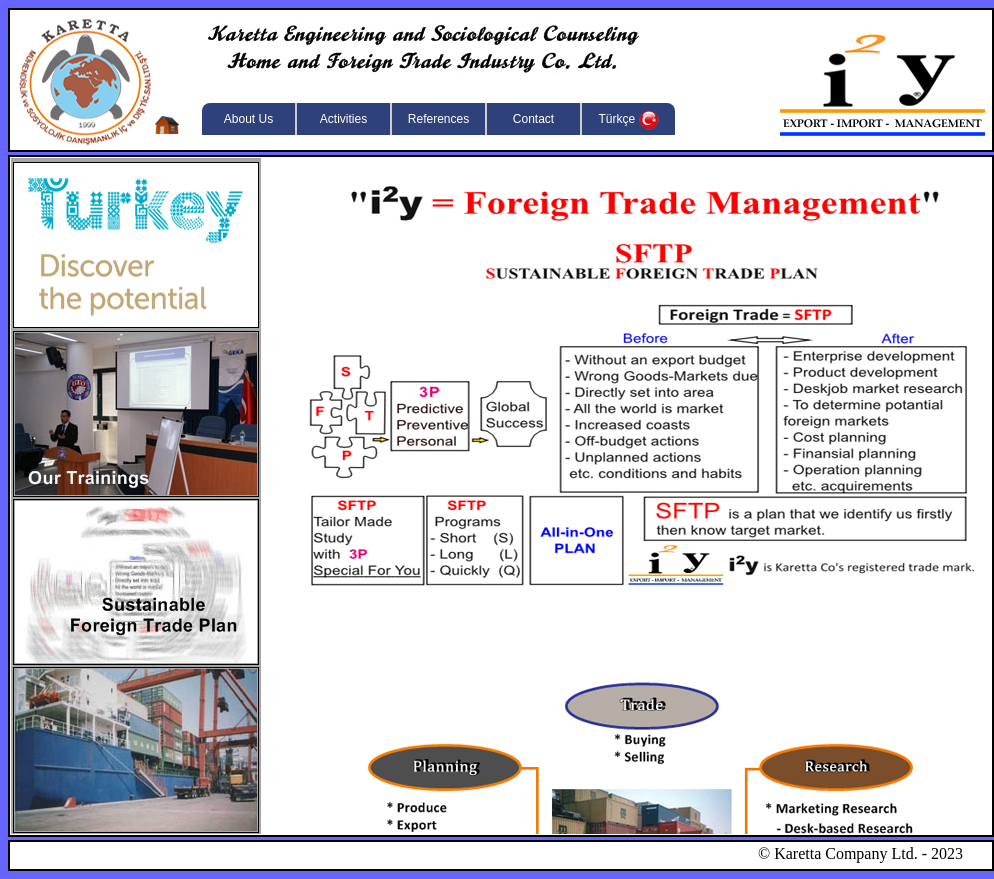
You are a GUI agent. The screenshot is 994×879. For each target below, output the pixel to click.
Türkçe (628, 120)
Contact (533, 119)
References (438, 119)
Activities (343, 119)
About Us (248, 119)
